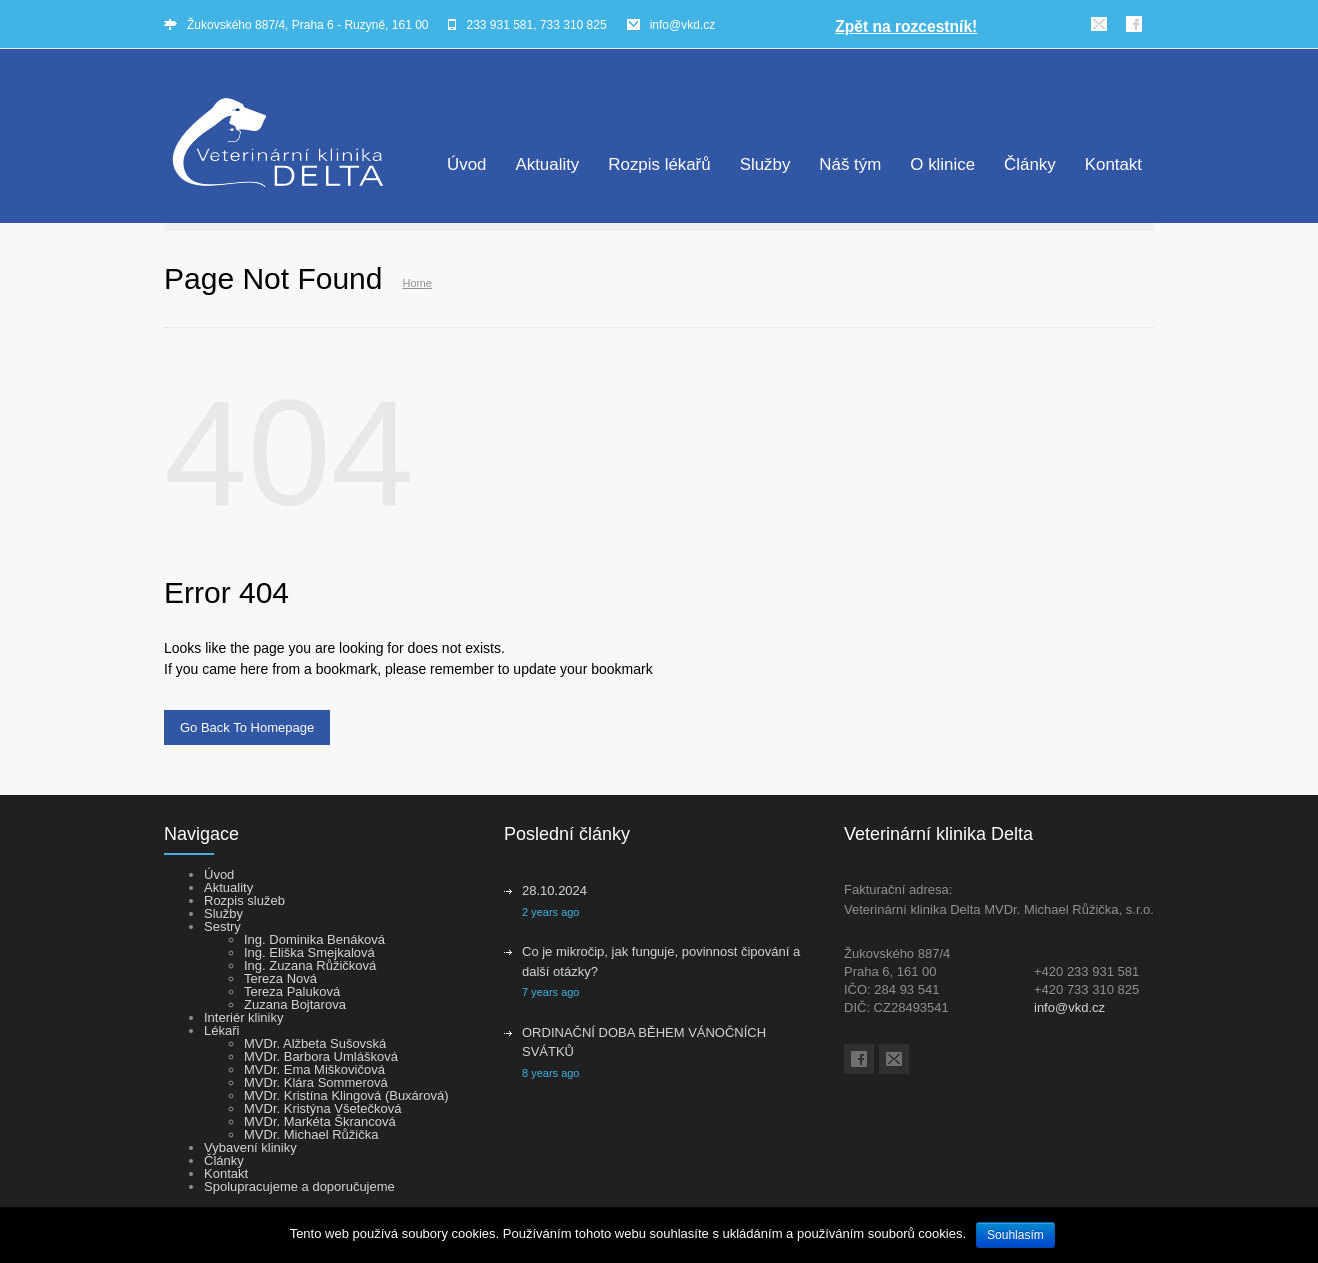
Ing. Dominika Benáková (314, 939)
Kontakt (1113, 164)
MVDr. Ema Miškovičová (314, 1069)
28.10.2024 (554, 890)
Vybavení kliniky (250, 1147)
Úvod (466, 164)
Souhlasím (1015, 1235)
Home (416, 283)
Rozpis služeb (244, 900)
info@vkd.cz (683, 25)
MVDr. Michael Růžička (311, 1134)
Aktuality (547, 164)
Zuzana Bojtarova (295, 1004)
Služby (765, 164)
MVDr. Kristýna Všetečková (323, 1108)
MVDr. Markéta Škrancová (320, 1121)
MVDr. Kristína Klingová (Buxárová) (346, 1095)
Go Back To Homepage (247, 727)
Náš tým (850, 164)
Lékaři (221, 1030)
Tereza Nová (280, 978)
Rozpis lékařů (659, 164)
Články (1030, 164)
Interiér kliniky (243, 1017)
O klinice (942, 164)
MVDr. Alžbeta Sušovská (315, 1043)
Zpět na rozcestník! (906, 26)
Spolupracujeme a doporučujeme (299, 1186)
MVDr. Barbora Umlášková (321, 1056)
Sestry (222, 926)
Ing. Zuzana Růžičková (310, 965)
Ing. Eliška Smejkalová (309, 952)
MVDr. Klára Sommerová (316, 1082)
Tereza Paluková (292, 991)
